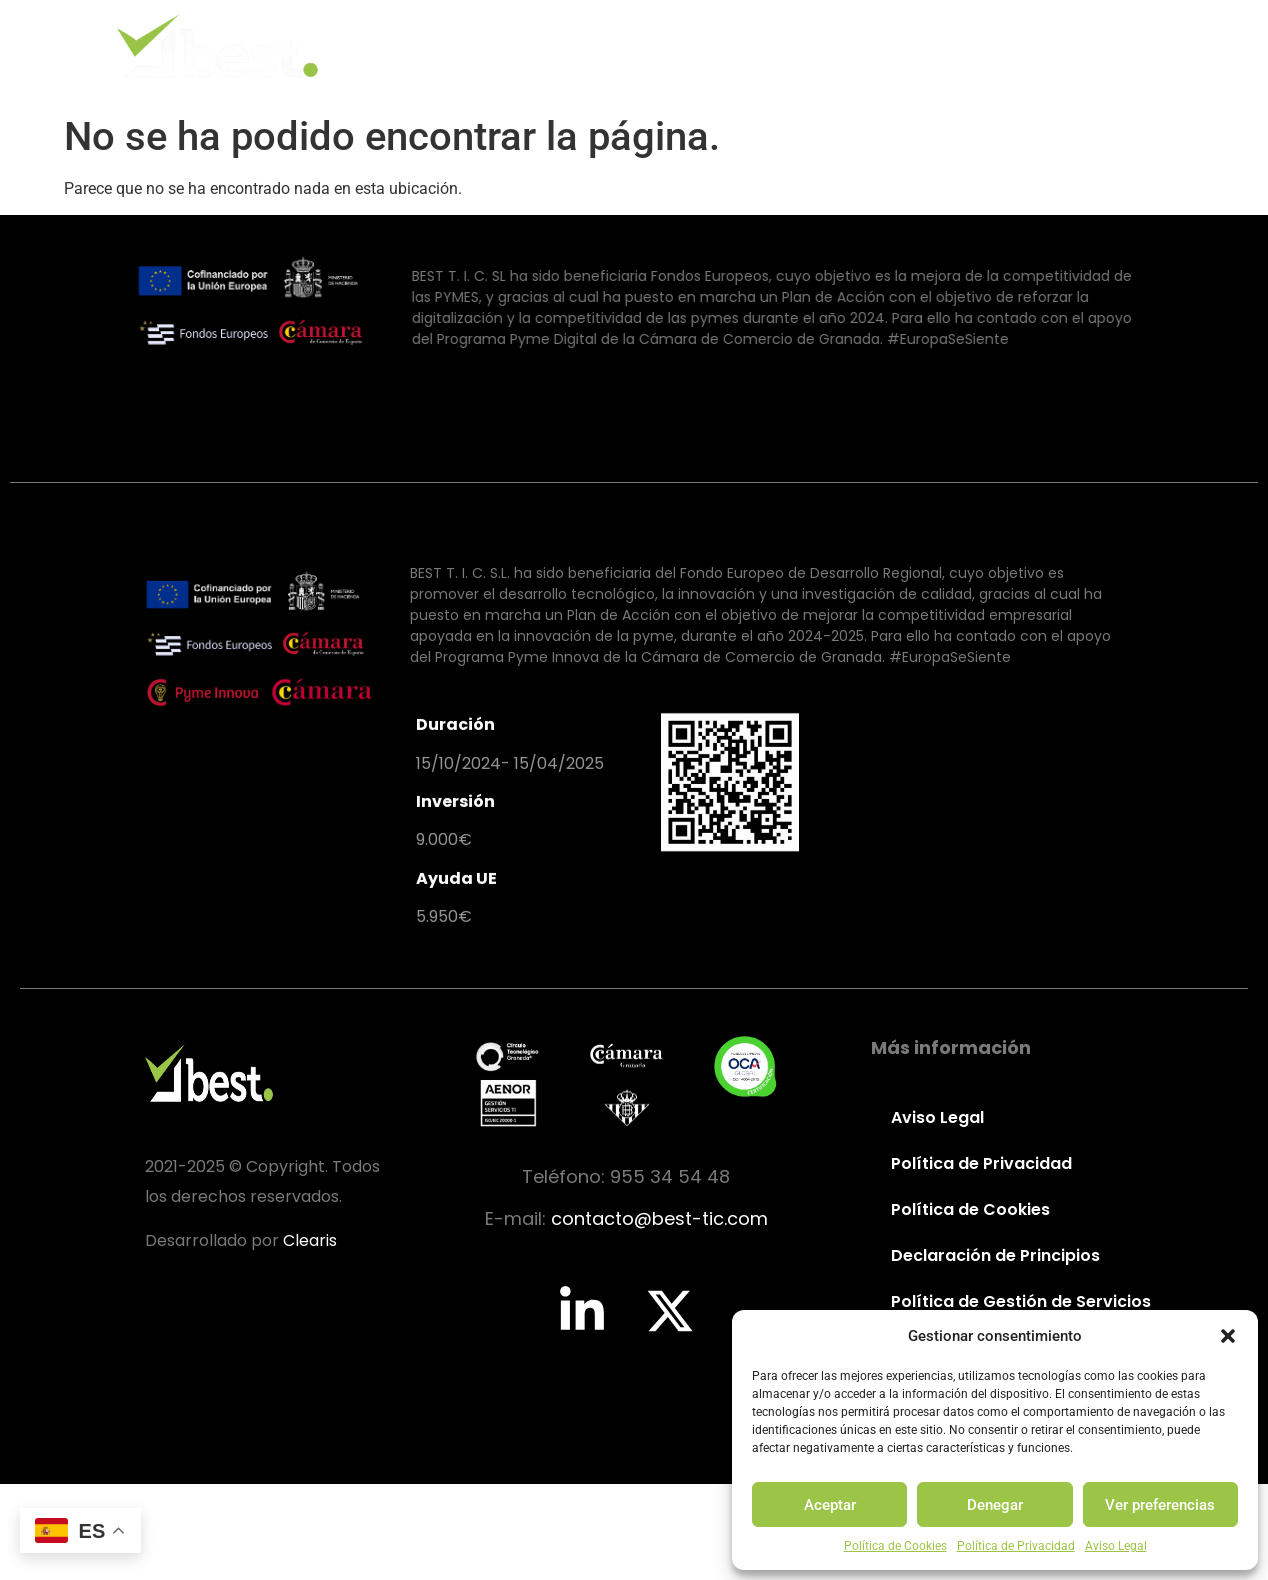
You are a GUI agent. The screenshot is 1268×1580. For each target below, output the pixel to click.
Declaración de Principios (995, 1255)
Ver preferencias (1160, 1505)
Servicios (824, 45)
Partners (947, 45)
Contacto (1073, 45)
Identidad (584, 45)
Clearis (310, 1240)
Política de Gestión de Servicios (1020, 1301)
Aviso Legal (1116, 1546)
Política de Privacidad (1016, 1546)
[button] (1228, 1336)
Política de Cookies (895, 1546)
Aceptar (830, 1505)
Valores (705, 45)
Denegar (995, 1505)
